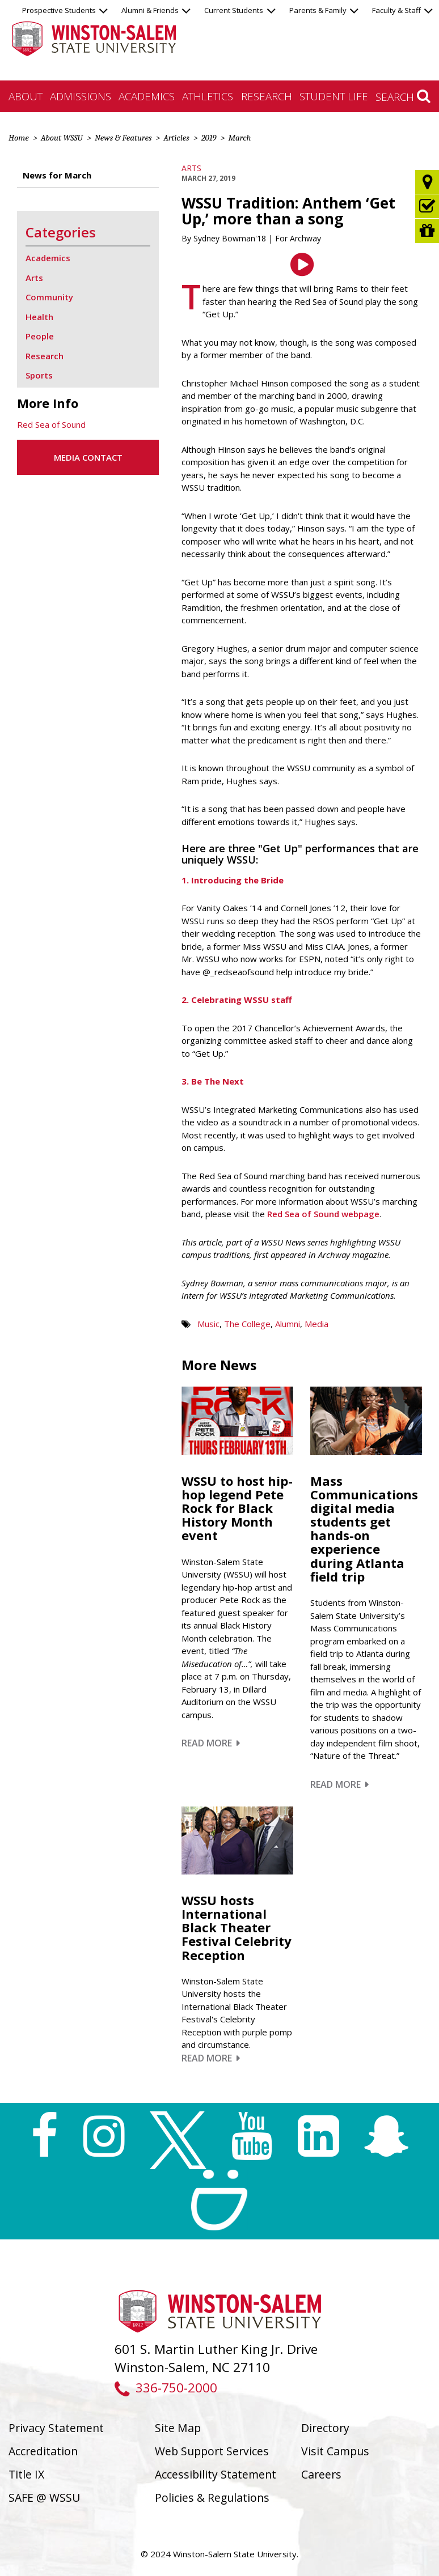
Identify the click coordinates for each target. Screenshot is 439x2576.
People (40, 336)
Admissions (80, 96)
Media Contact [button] (88, 457)
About (26, 96)
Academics (147, 96)
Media (316, 1323)
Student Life (333, 96)
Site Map (178, 2427)
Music (208, 1323)
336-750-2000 (166, 2387)
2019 (209, 138)
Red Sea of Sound (51, 424)
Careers (321, 2474)
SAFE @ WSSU (44, 2497)
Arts (191, 168)
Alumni (287, 1323)
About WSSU (62, 138)
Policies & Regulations (212, 2497)
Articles (176, 138)
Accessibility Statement (215, 2474)
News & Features (123, 138)
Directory (325, 2427)
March (240, 138)
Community (49, 297)
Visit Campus (335, 2451)
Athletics (207, 96)
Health (39, 316)
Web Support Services (212, 2451)
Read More (210, 1743)
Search (402, 96)
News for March (57, 175)
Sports (39, 375)
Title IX (26, 2474)
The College (247, 1323)
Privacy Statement (56, 2427)
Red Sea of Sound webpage (323, 1213)
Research (266, 96)
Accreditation (43, 2451)
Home (19, 138)
